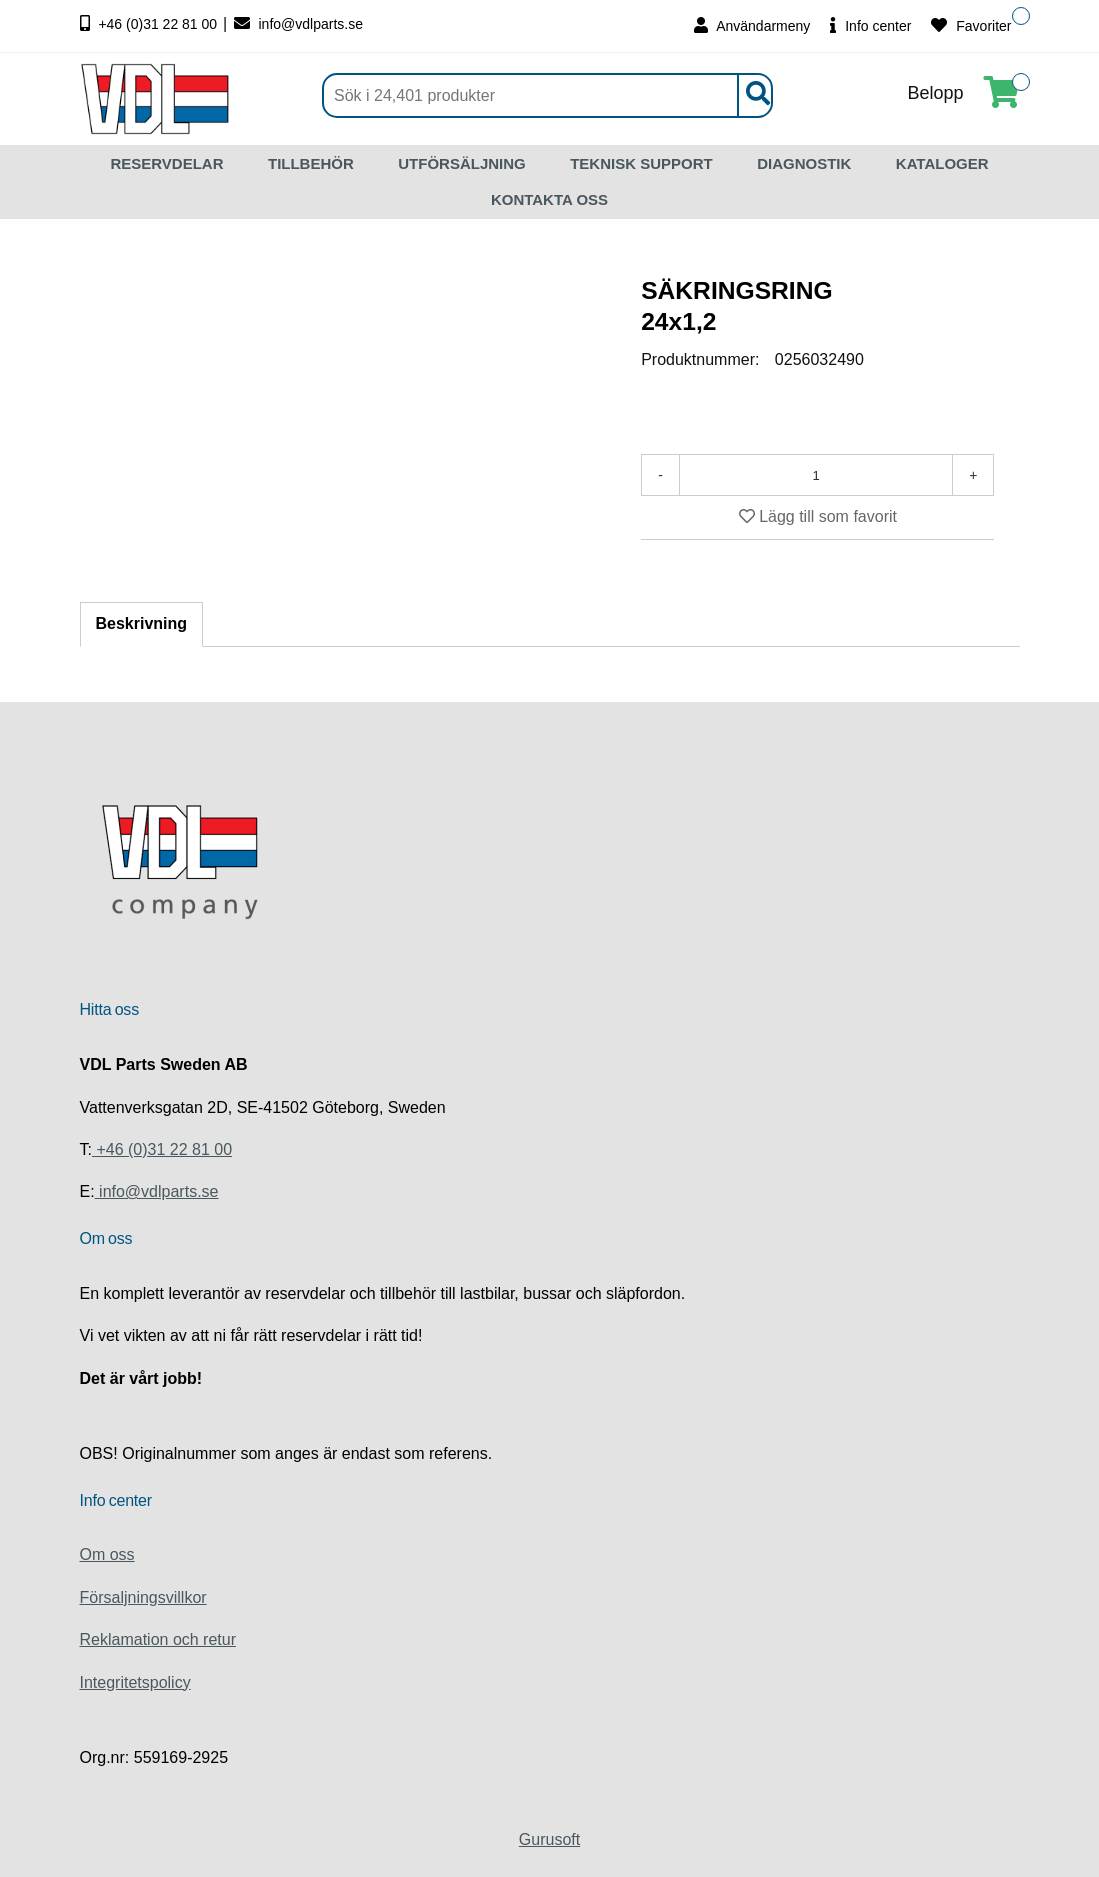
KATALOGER (942, 163)
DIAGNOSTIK (804, 163)
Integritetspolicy (135, 1682)
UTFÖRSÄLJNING (462, 163)
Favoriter (971, 25)
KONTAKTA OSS (549, 199)
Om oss (107, 1554)
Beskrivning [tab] (142, 623)
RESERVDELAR (166, 163)
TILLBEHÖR (311, 163)
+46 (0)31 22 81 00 (151, 24)
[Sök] (547, 95)
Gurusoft (549, 1839)
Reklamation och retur (158, 1639)
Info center (870, 25)
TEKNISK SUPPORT (641, 163)
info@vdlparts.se (298, 24)
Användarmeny (752, 25)
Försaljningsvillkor (143, 1597)
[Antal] (816, 475)
